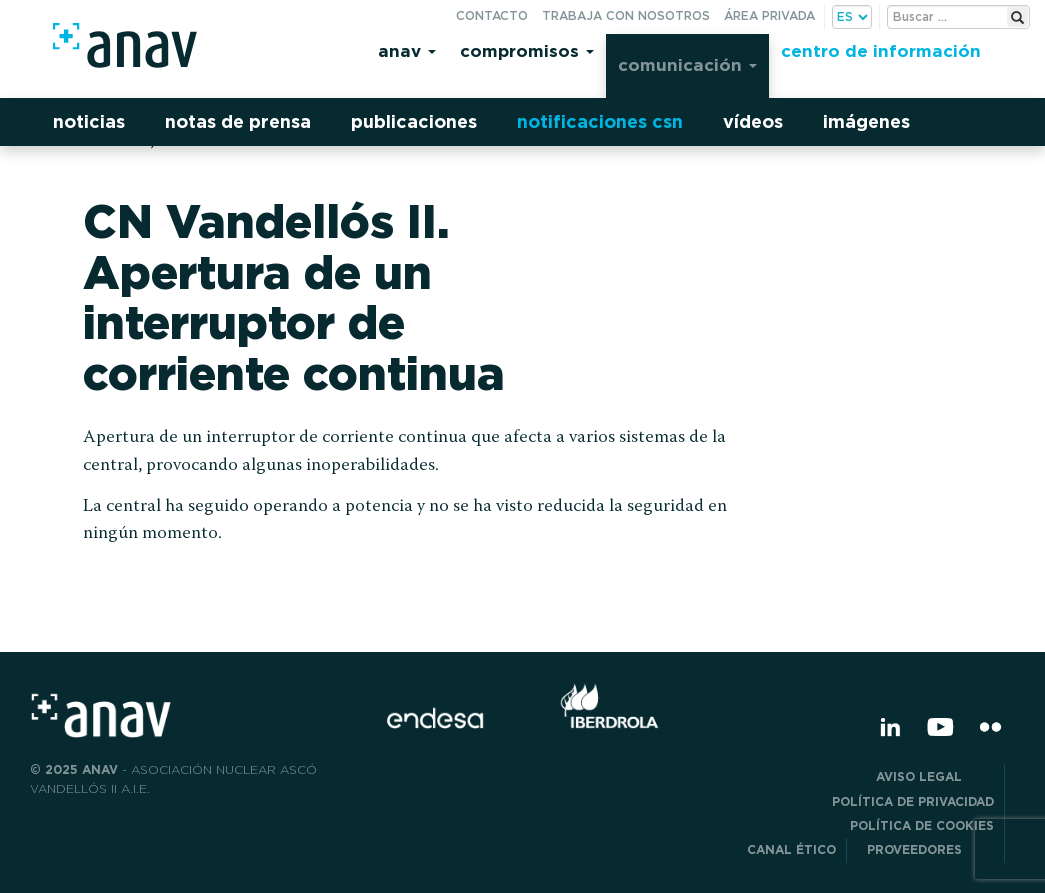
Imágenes (866, 121)
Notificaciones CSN (600, 121)
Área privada (769, 15)
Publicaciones (414, 121)
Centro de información (881, 50)
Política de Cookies (922, 825)
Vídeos (753, 121)
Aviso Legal (935, 776)
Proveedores (930, 849)
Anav (407, 50)
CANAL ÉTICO (791, 849)
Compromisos (527, 50)
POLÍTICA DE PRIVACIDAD (913, 801)
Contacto (492, 15)
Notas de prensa (238, 121)
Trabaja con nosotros (626, 15)
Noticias (89, 121)
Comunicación (687, 64)
